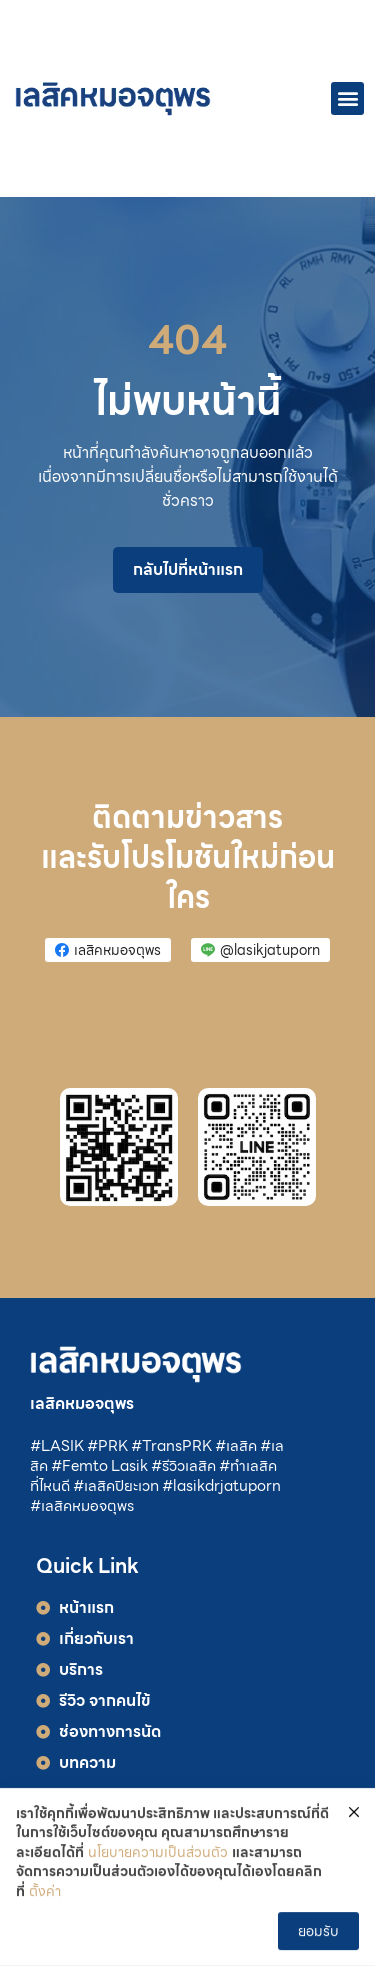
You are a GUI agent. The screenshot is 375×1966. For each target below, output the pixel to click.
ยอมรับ (318, 1932)
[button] (347, 98)
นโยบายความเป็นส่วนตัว (158, 1855)
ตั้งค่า (45, 1894)
